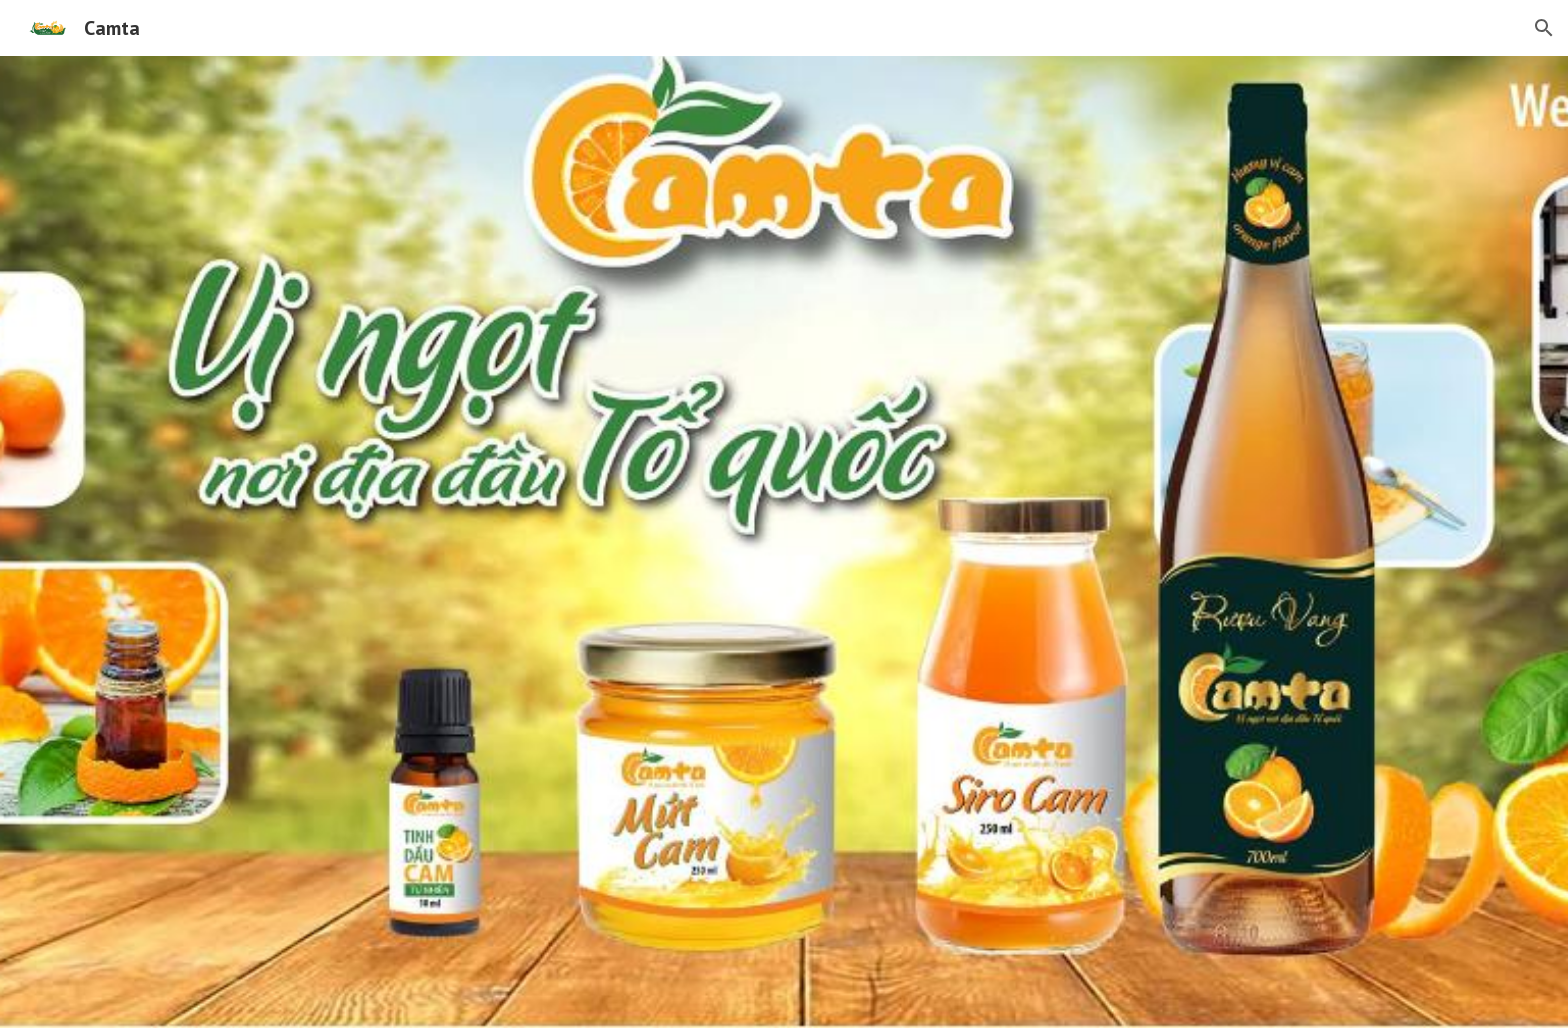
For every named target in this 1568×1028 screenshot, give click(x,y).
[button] (1544, 28)
